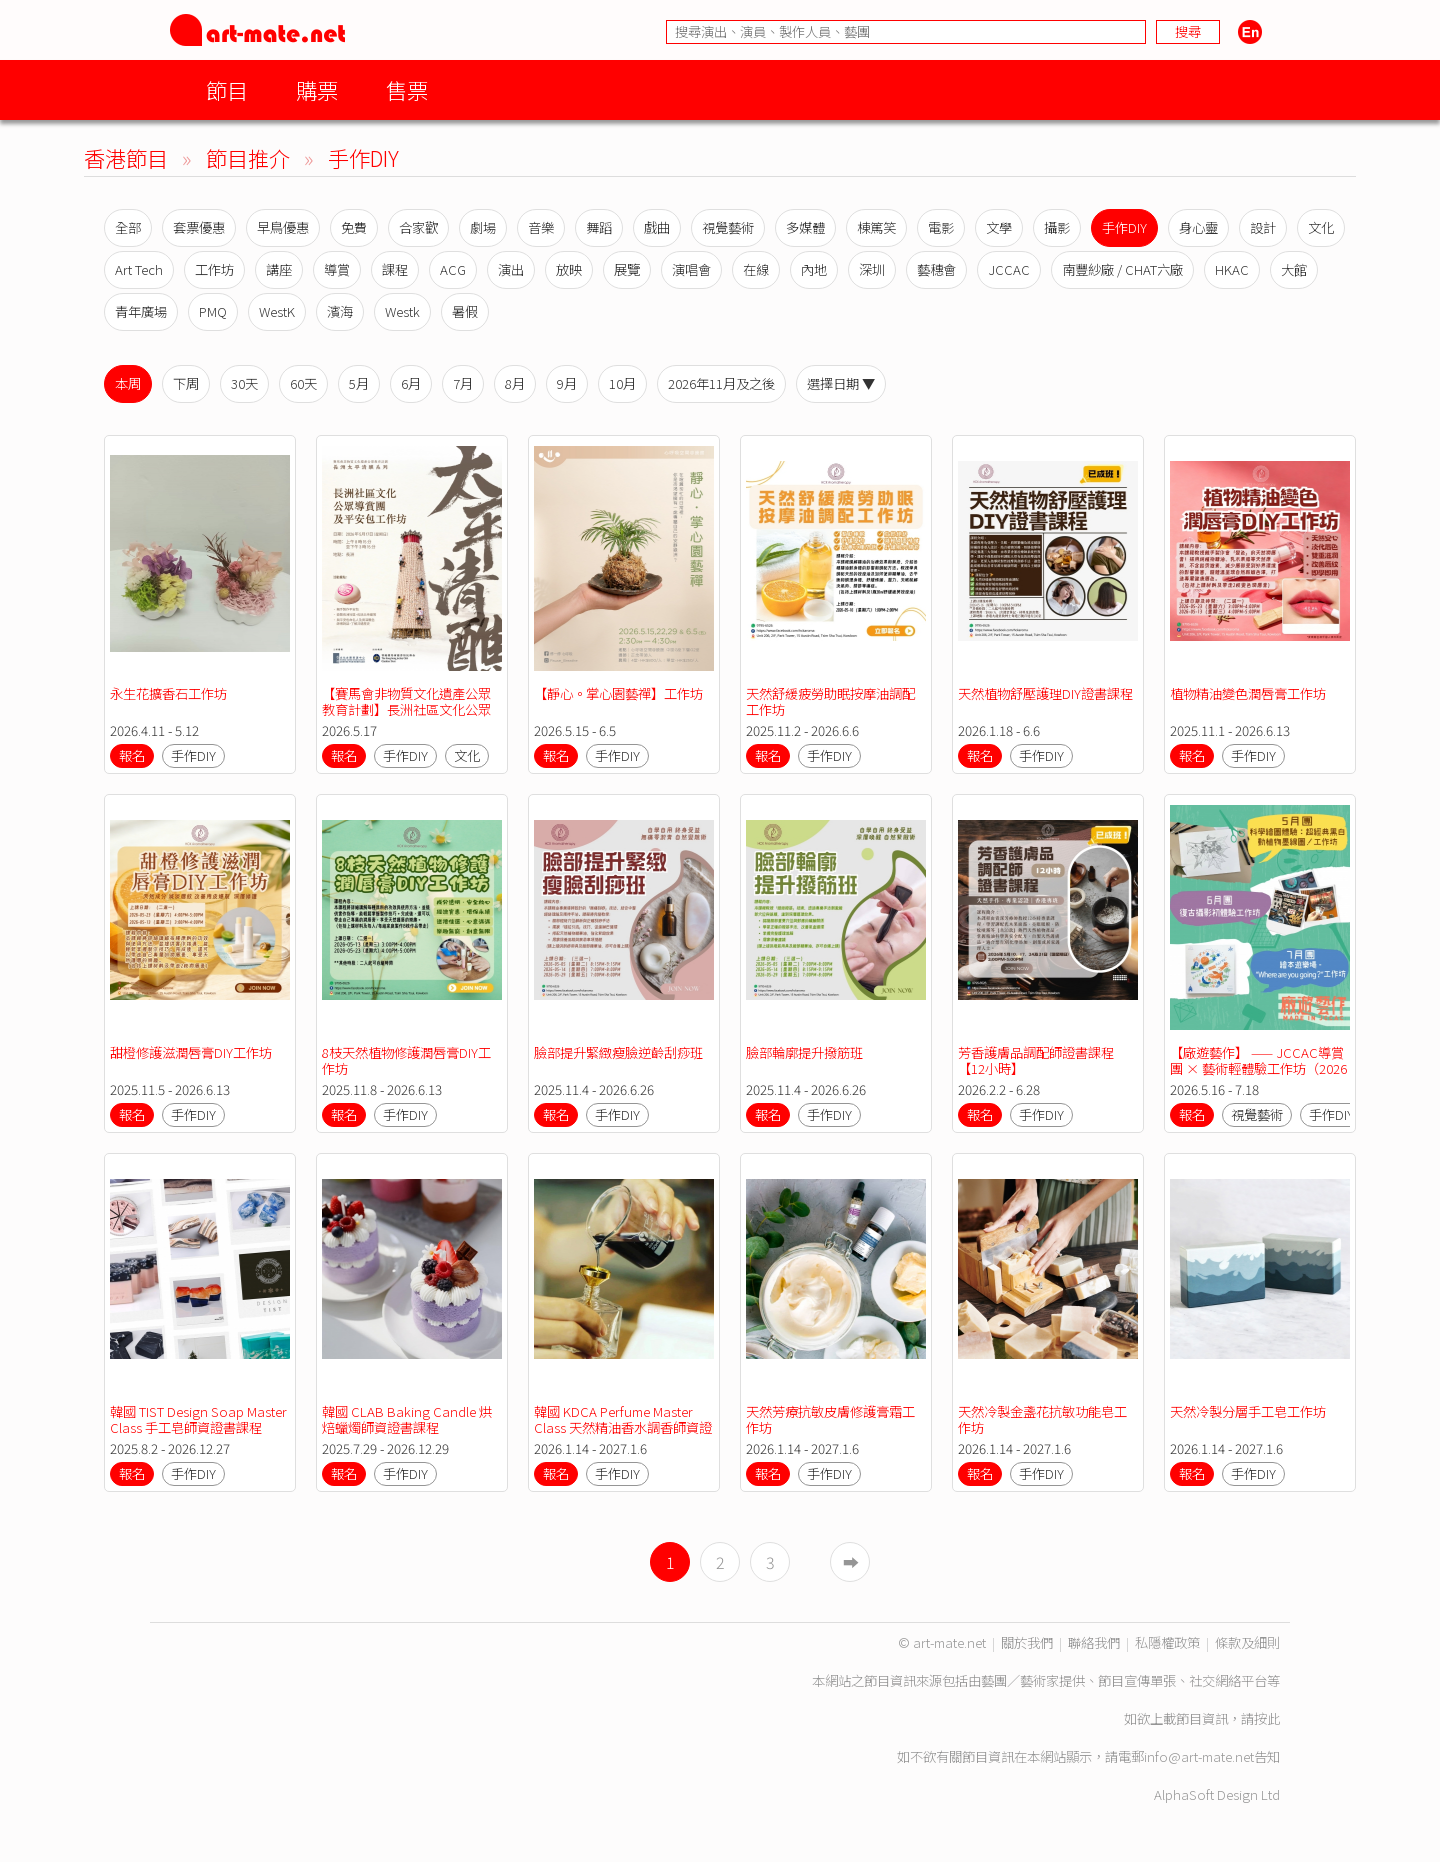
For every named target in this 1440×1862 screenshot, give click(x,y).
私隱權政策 (1167, 1642)
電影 (941, 227)
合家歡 (418, 227)
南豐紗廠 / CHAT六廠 (1122, 269)
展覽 (627, 269)
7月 (463, 383)
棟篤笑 (876, 227)
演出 (511, 269)
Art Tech (139, 269)
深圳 (872, 269)
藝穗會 (936, 269)
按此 (1267, 1718)
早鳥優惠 (283, 227)
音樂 (541, 227)
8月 (515, 383)
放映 (569, 269)
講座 (279, 269)
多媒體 (805, 227)
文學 (999, 227)
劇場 (483, 227)
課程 (395, 269)
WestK (277, 311)
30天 (244, 383)
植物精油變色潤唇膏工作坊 (1248, 693)
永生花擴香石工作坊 (168, 693)
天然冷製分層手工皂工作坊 (1248, 1411)
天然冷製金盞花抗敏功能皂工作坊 (1042, 1419)
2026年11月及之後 (721, 383)
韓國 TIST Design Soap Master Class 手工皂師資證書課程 (200, 1419)
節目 (227, 89)
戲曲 (657, 227)
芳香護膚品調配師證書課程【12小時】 (1036, 1060)
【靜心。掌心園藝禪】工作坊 (618, 693)
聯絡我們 (1094, 1642)
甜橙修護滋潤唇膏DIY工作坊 (191, 1052)
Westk (402, 311)
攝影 (1057, 227)
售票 (407, 89)
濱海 (340, 311)
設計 (1263, 227)
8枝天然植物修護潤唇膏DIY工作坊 (406, 1060)
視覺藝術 (728, 227)
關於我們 (1027, 1642)
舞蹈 (599, 227)
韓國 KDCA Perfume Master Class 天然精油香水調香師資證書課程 (623, 1427)
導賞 (337, 269)
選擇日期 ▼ (841, 383)
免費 (354, 227)
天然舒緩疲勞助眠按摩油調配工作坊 (830, 701)
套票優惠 (199, 227)
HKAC (1232, 269)
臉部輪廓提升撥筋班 (804, 1052)
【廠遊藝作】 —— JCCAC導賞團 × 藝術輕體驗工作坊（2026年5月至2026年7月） (1258, 1068)
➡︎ (851, 1562)
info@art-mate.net (1199, 1756)
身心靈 (1198, 227)
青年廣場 (141, 311)
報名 (132, 755)
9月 (567, 383)
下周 (186, 383)
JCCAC (1009, 269)
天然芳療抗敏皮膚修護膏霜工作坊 (830, 1419)
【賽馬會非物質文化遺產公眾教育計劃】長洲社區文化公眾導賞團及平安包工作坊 (406, 709)
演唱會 (691, 269)
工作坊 (214, 269)
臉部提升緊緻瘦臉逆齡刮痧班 (618, 1052)
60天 (303, 383)
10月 (622, 383)
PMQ (213, 311)
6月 (411, 383)
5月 (359, 383)
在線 (756, 269)
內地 (814, 269)
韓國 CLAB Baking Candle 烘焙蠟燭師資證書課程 (407, 1419)
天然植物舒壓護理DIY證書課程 (1045, 693)
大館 (1294, 269)
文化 (1321, 227)
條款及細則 (1247, 1642)
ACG (453, 269)
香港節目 (126, 157)
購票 (317, 89)
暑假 (465, 311)
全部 (128, 227)
